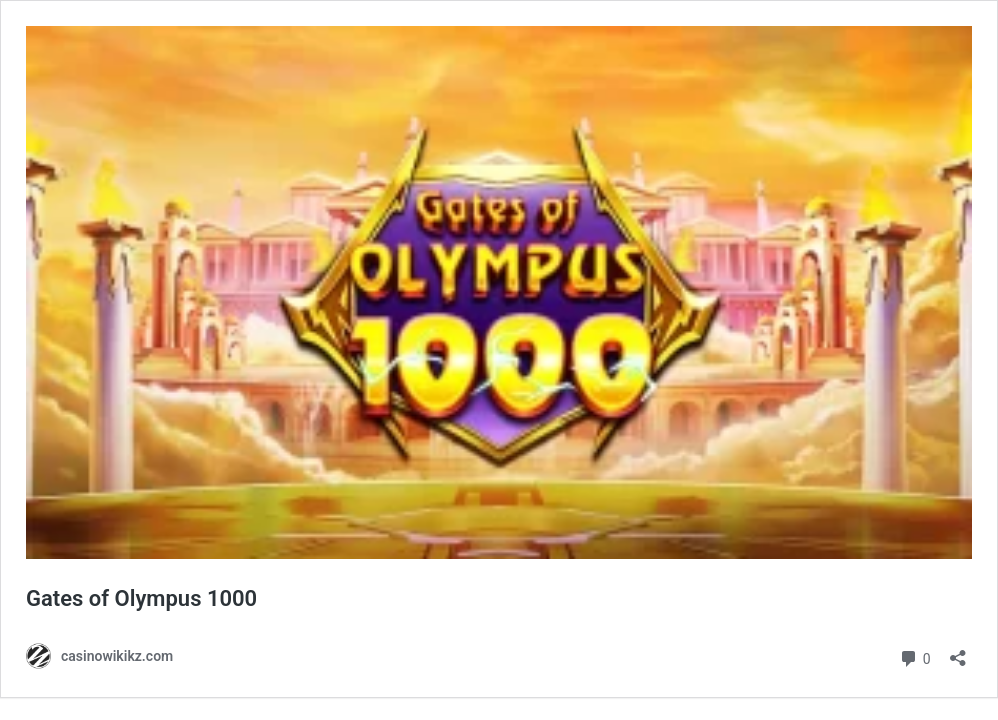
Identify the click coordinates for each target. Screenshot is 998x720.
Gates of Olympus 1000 (141, 598)
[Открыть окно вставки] (958, 651)
